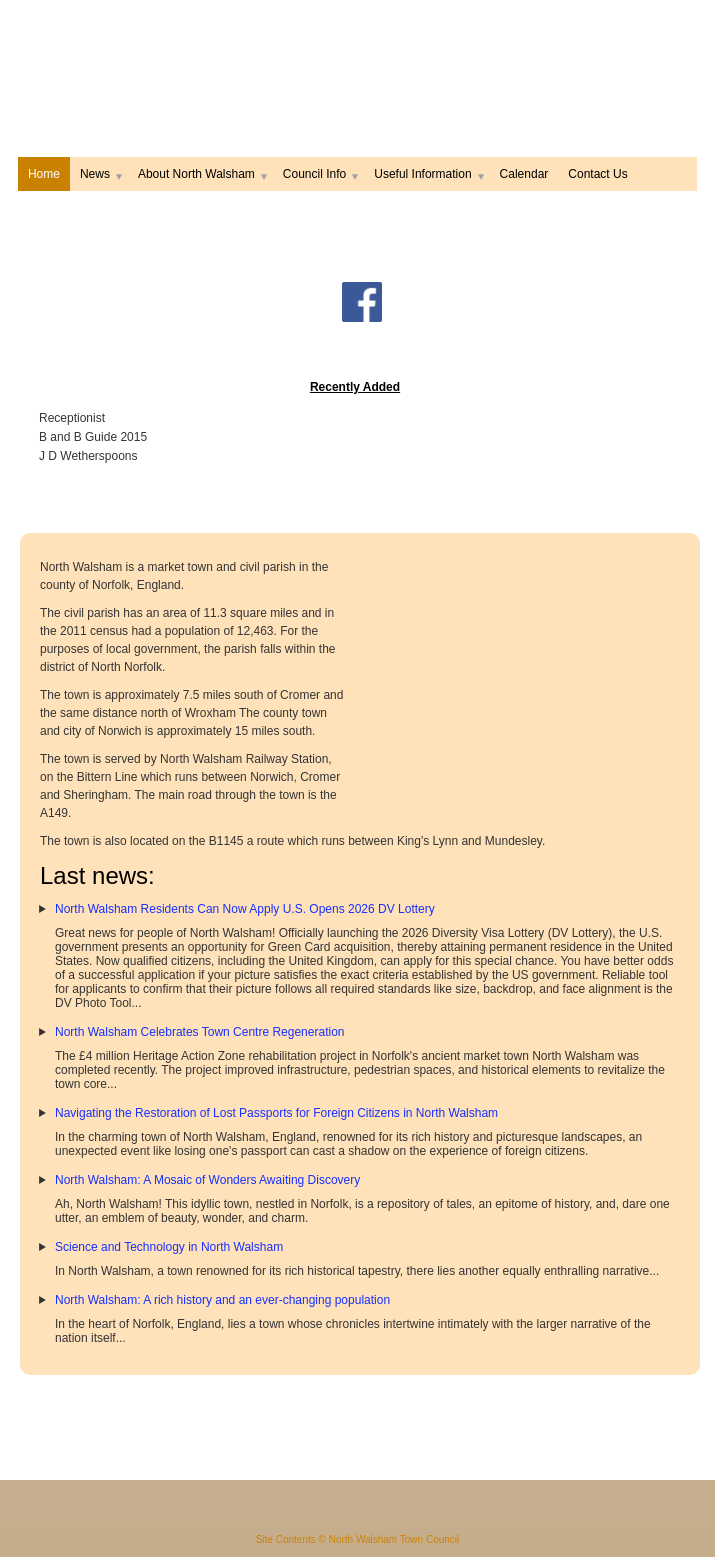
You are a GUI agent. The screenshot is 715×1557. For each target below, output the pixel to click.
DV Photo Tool (93, 1003)
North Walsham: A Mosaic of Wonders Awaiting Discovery (207, 1180)
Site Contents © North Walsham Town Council (358, 1539)
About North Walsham (200, 174)
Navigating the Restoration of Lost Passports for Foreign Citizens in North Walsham (276, 1113)
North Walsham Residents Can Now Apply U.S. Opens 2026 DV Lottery (245, 909)
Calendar (524, 174)
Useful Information (426, 174)
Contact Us (597, 174)
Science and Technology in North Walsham (169, 1247)
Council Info (318, 174)
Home (44, 174)
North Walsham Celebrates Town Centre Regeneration (199, 1032)
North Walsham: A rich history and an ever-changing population (222, 1300)
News (99, 174)
